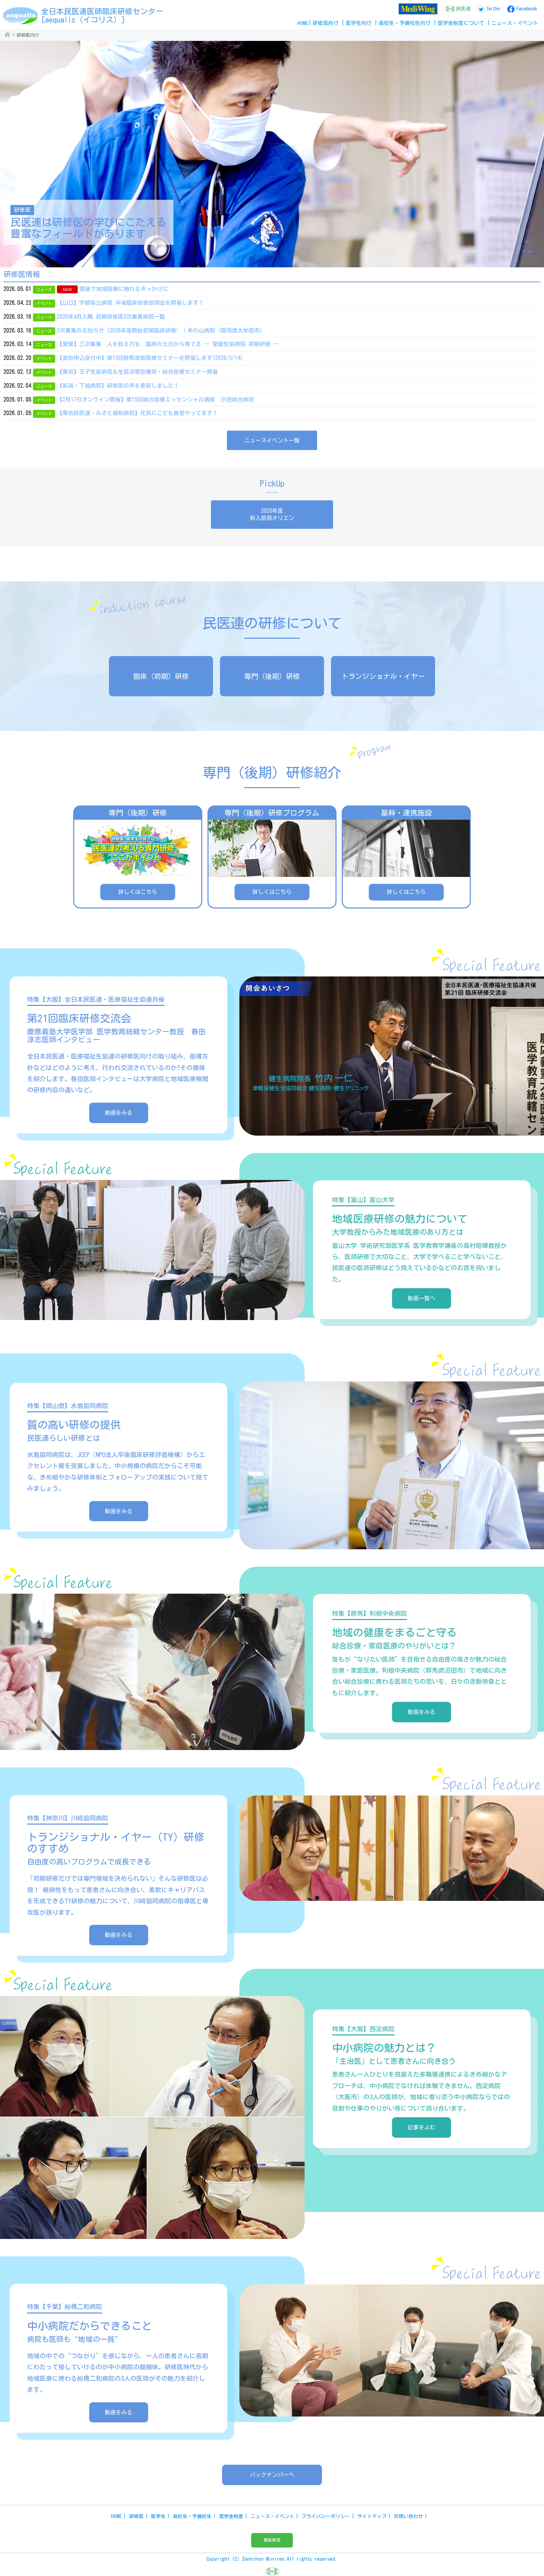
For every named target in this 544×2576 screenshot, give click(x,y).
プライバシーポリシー (325, 2516)
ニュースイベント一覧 (272, 440)
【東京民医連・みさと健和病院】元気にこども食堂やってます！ (137, 413)
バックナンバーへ (272, 2475)
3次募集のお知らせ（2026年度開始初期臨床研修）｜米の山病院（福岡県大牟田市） (161, 330)
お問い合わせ (408, 2516)
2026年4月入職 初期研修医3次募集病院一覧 (111, 316)
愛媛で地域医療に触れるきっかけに (123, 289)
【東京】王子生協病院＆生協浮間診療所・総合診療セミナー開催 (137, 371)
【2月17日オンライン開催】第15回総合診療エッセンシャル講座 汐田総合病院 (155, 399)
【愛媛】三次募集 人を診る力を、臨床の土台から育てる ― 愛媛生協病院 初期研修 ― (168, 344)
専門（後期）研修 (272, 676)
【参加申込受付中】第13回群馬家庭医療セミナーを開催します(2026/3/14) (150, 358)
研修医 (136, 2516)
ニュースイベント (514, 23)
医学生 (158, 2516)
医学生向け (359, 23)
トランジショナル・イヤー (383, 676)
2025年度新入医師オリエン (272, 514)
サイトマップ (371, 2516)
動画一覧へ (421, 1298)
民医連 (463, 8)
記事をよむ (421, 2127)
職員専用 (272, 2540)
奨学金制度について (460, 23)
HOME (302, 23)
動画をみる (119, 1112)
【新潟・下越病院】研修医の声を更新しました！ (118, 385)
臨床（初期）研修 (161, 676)
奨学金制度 (231, 2516)
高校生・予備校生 (192, 2516)
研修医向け (326, 23)
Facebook (526, 8)
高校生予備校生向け (405, 23)
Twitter (493, 8)
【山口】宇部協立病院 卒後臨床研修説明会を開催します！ (130, 302)
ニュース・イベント (272, 2516)
